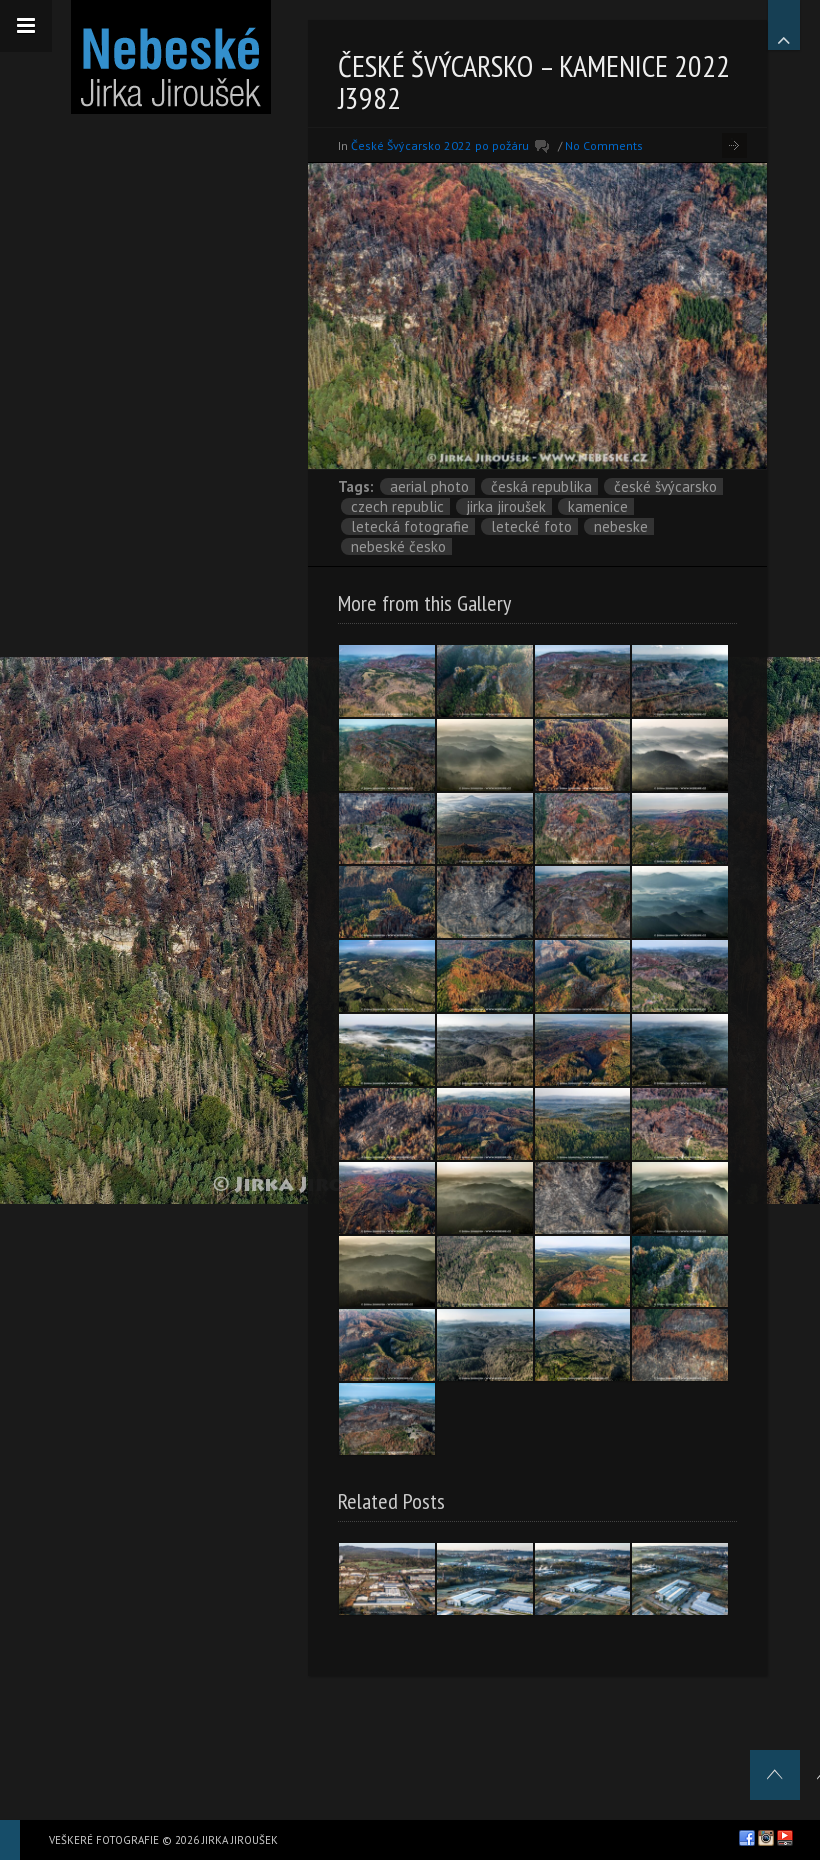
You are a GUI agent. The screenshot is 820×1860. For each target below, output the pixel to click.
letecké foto (531, 526)
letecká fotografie (410, 526)
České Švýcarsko (665, 486)
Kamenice (598, 506)
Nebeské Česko (398, 546)
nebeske (621, 526)
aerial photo (429, 486)
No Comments (604, 145)
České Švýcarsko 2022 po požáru (440, 145)
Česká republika (541, 486)
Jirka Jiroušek (506, 506)
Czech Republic (397, 506)
